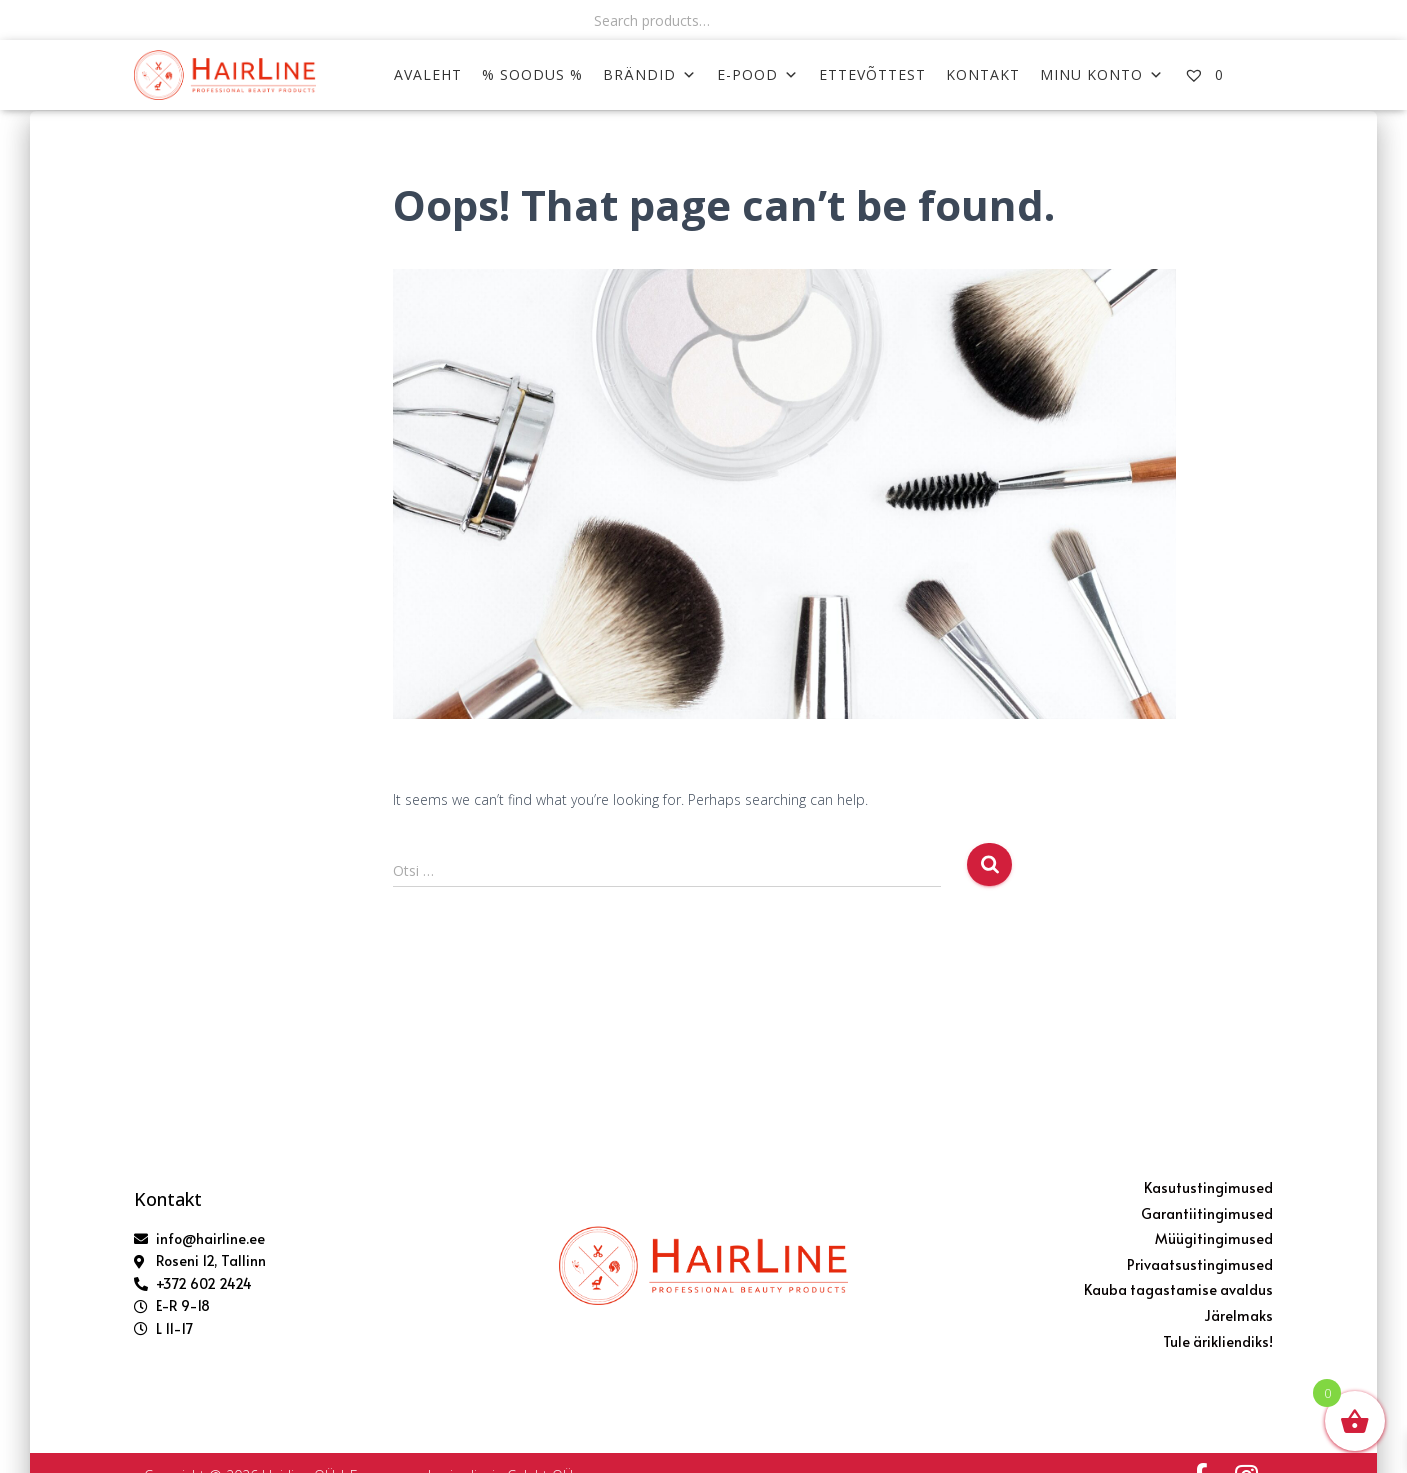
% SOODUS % (532, 74)
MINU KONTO (1102, 74)
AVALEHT (428, 74)
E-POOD (758, 74)
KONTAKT (983, 74)
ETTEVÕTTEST (872, 74)
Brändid (650, 74)
